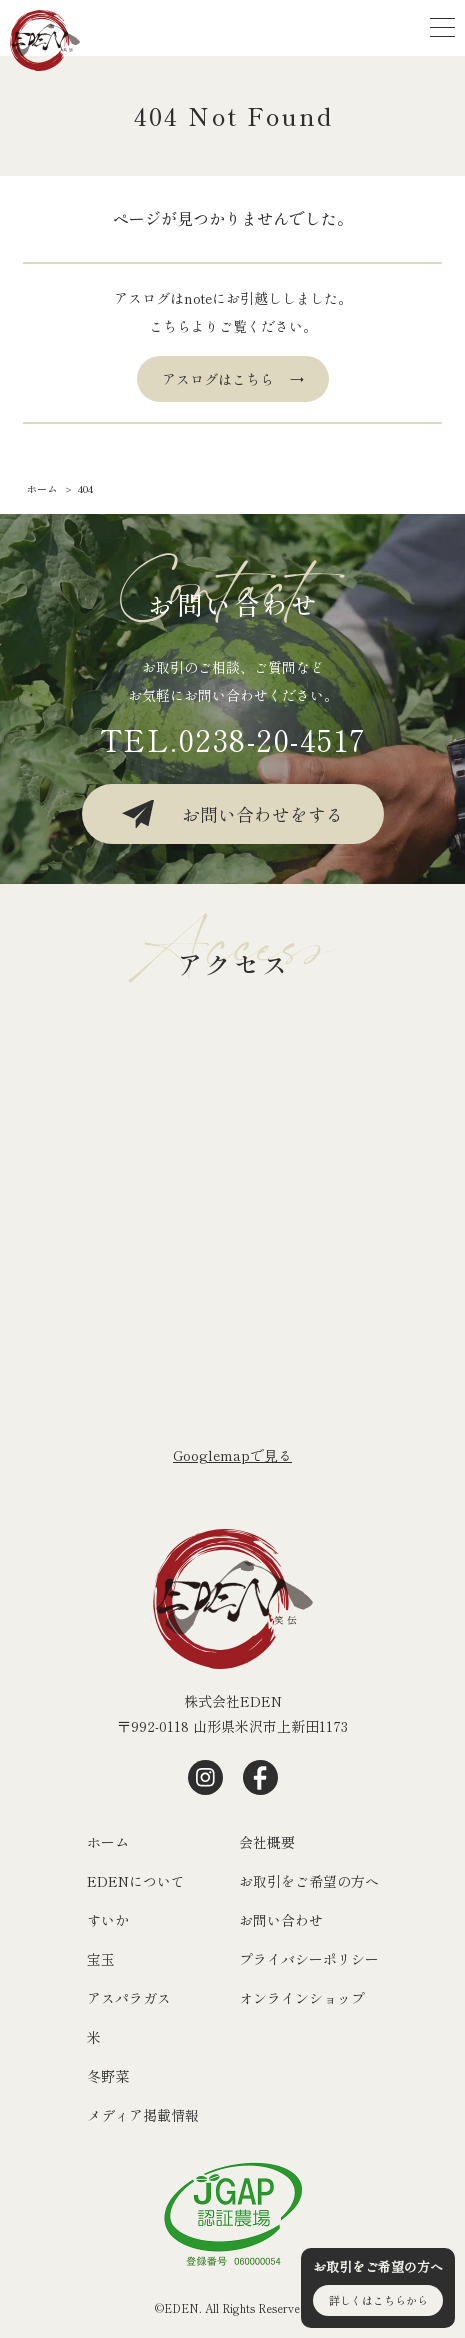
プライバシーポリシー (309, 1959)
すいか (108, 1920)
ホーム (108, 1842)
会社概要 (267, 1842)
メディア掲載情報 (143, 2115)
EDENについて (136, 1881)
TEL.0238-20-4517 (233, 739)
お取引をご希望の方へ (309, 1881)
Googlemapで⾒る (232, 1455)
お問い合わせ (281, 1920)
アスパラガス (129, 1998)
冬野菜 (108, 2076)
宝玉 (101, 1959)
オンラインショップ (302, 1998)
